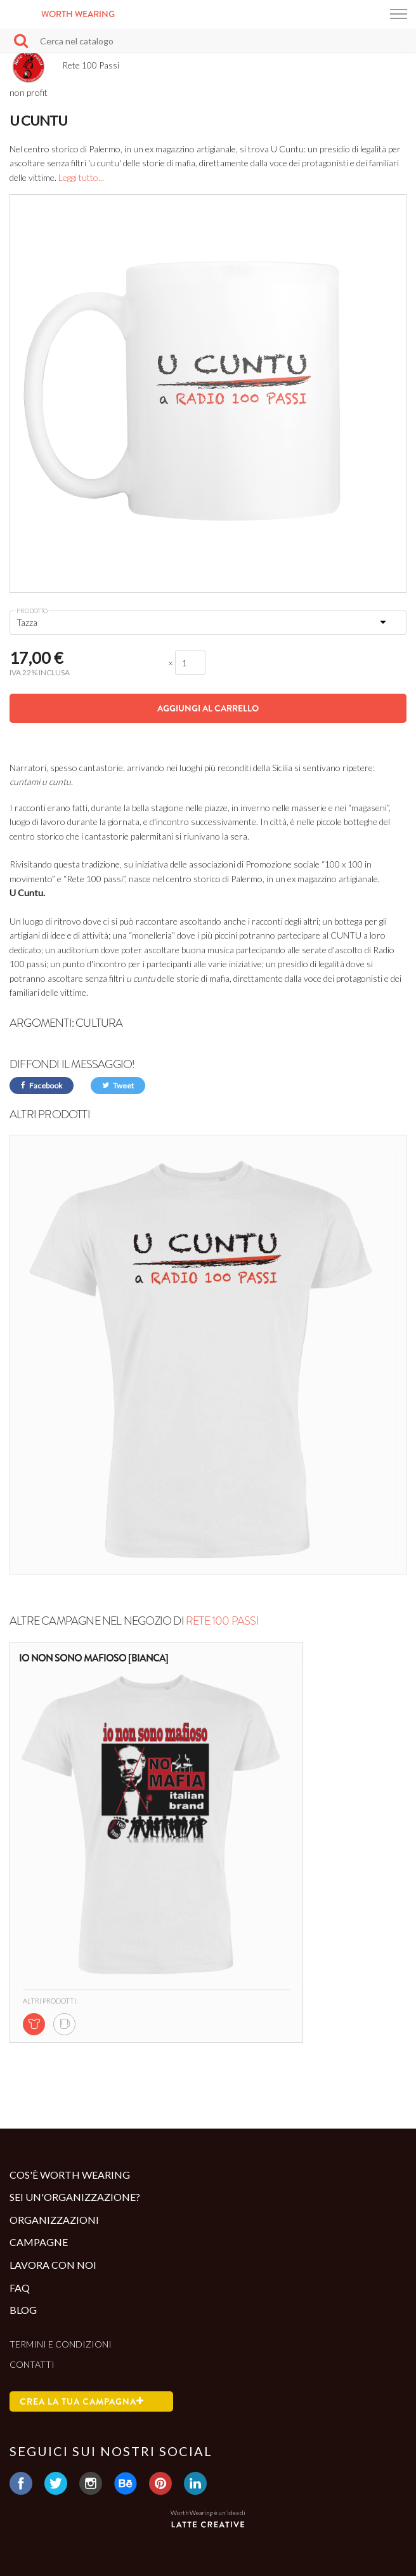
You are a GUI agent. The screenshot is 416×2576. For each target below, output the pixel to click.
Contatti (32, 2364)
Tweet (118, 1085)
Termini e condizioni (61, 2344)
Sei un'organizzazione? (75, 2197)
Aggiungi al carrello (208, 708)
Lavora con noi (53, 2265)
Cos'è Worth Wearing (70, 2175)
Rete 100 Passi (222, 1621)
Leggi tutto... (81, 177)
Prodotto (32, 610)
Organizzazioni (54, 2220)
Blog (23, 2310)
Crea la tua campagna (82, 2401)
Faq (20, 2288)
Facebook (41, 1085)
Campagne (39, 2242)
